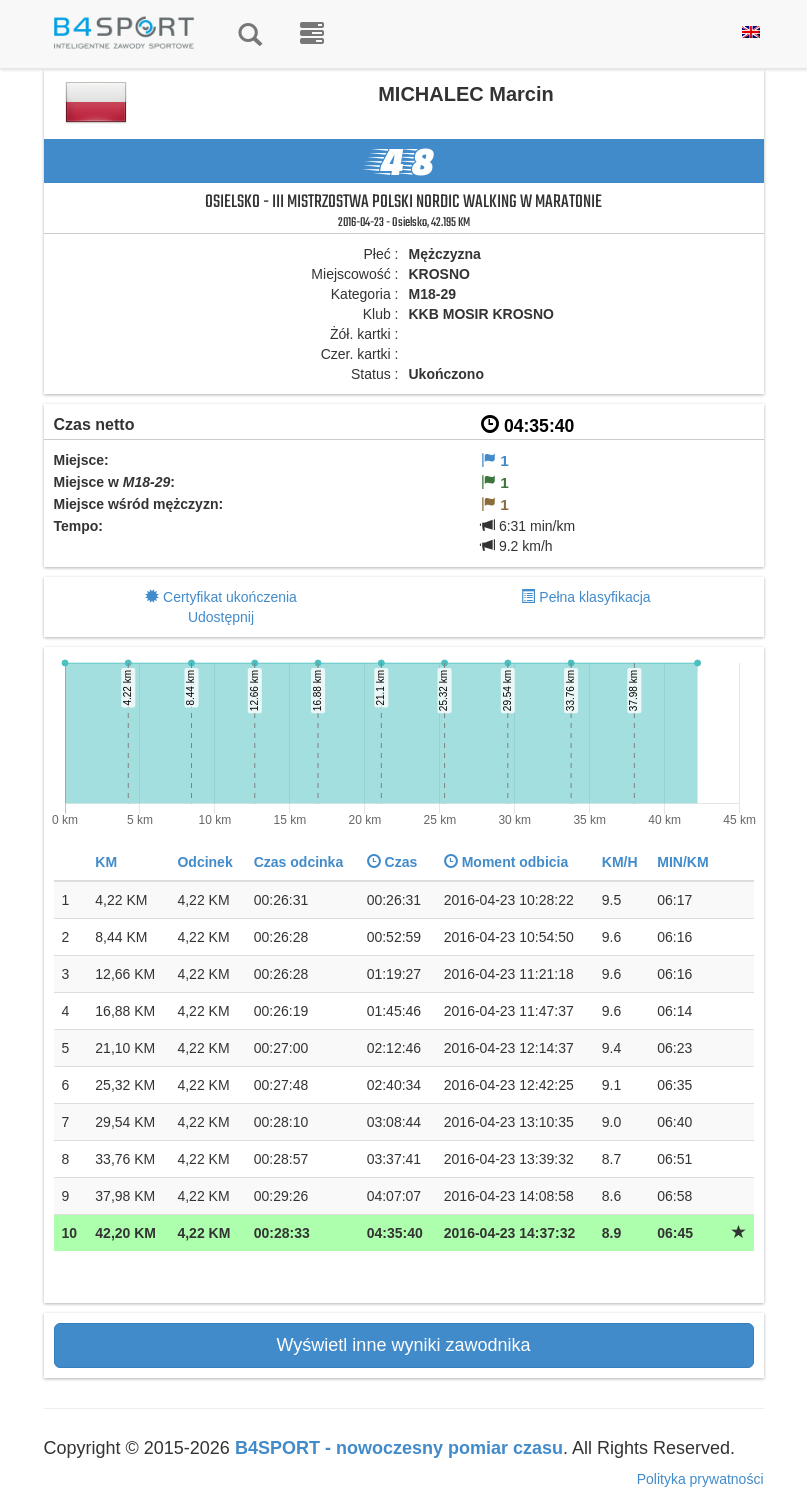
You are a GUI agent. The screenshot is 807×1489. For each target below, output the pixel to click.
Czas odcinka (298, 862)
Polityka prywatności (700, 1479)
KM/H (620, 862)
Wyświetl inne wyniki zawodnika (404, 1345)
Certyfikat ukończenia (230, 597)
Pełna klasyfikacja (594, 597)
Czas (392, 862)
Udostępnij (221, 617)
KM (106, 862)
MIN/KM (682, 862)
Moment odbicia (506, 862)
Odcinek (204, 862)
